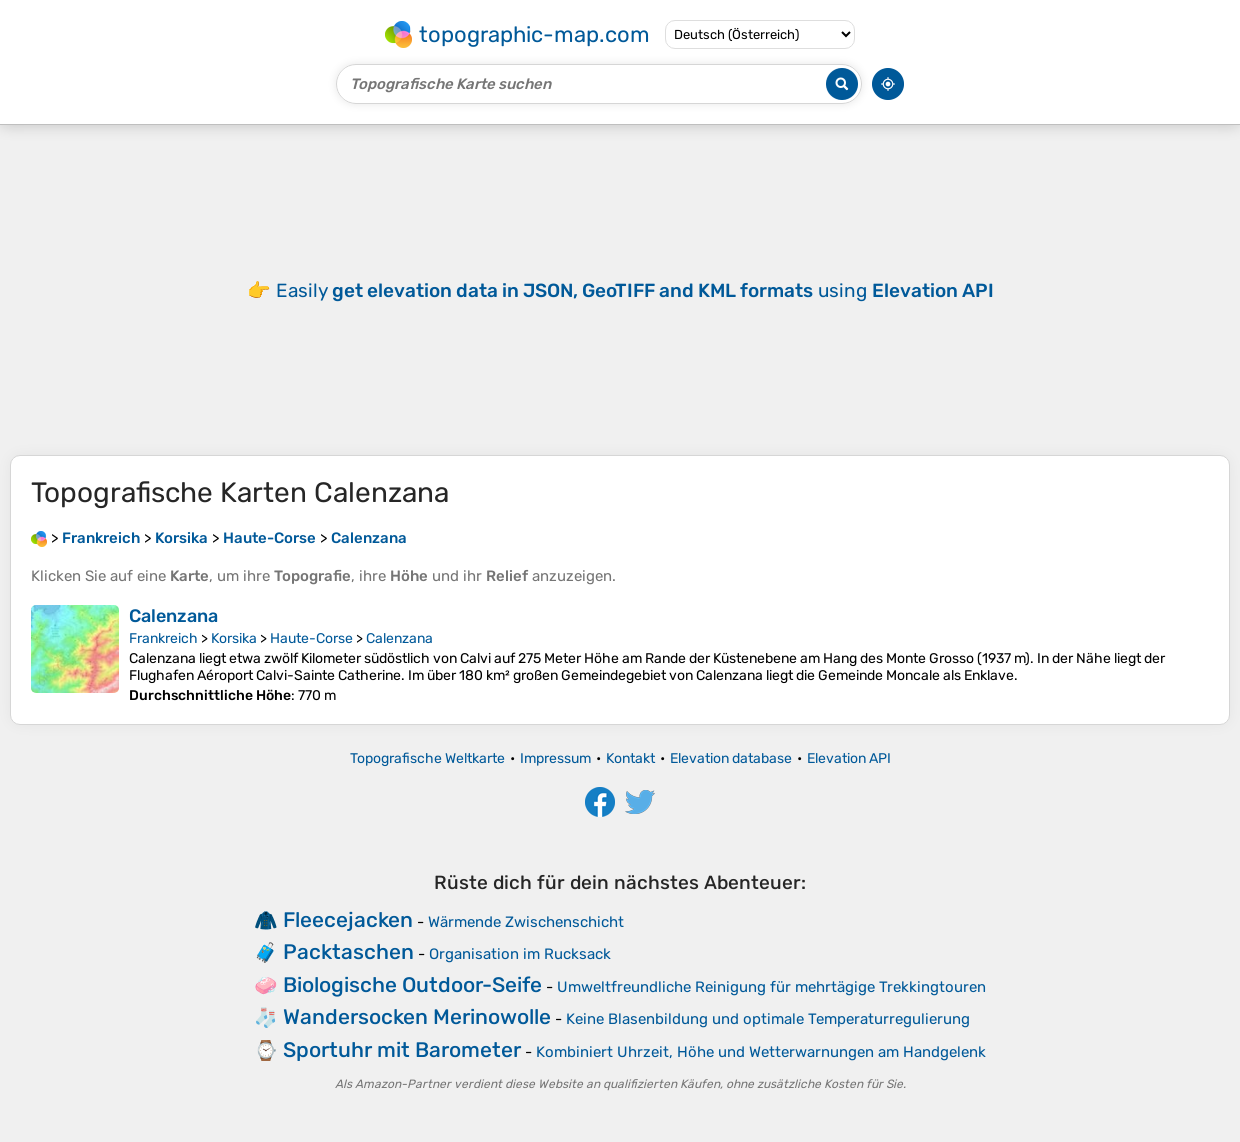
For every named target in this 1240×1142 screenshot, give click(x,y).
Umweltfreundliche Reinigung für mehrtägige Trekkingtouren (771, 987)
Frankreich (163, 638)
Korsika (234, 638)
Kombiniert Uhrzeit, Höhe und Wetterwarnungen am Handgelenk (761, 1052)
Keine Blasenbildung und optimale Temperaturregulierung (768, 1019)
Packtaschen (348, 951)
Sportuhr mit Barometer (402, 1049)
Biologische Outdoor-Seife (412, 984)
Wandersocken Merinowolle (417, 1016)
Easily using (635, 290)
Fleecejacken (348, 919)
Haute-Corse (311, 638)
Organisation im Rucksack (520, 954)
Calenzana (173, 616)
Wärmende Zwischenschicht (526, 922)
